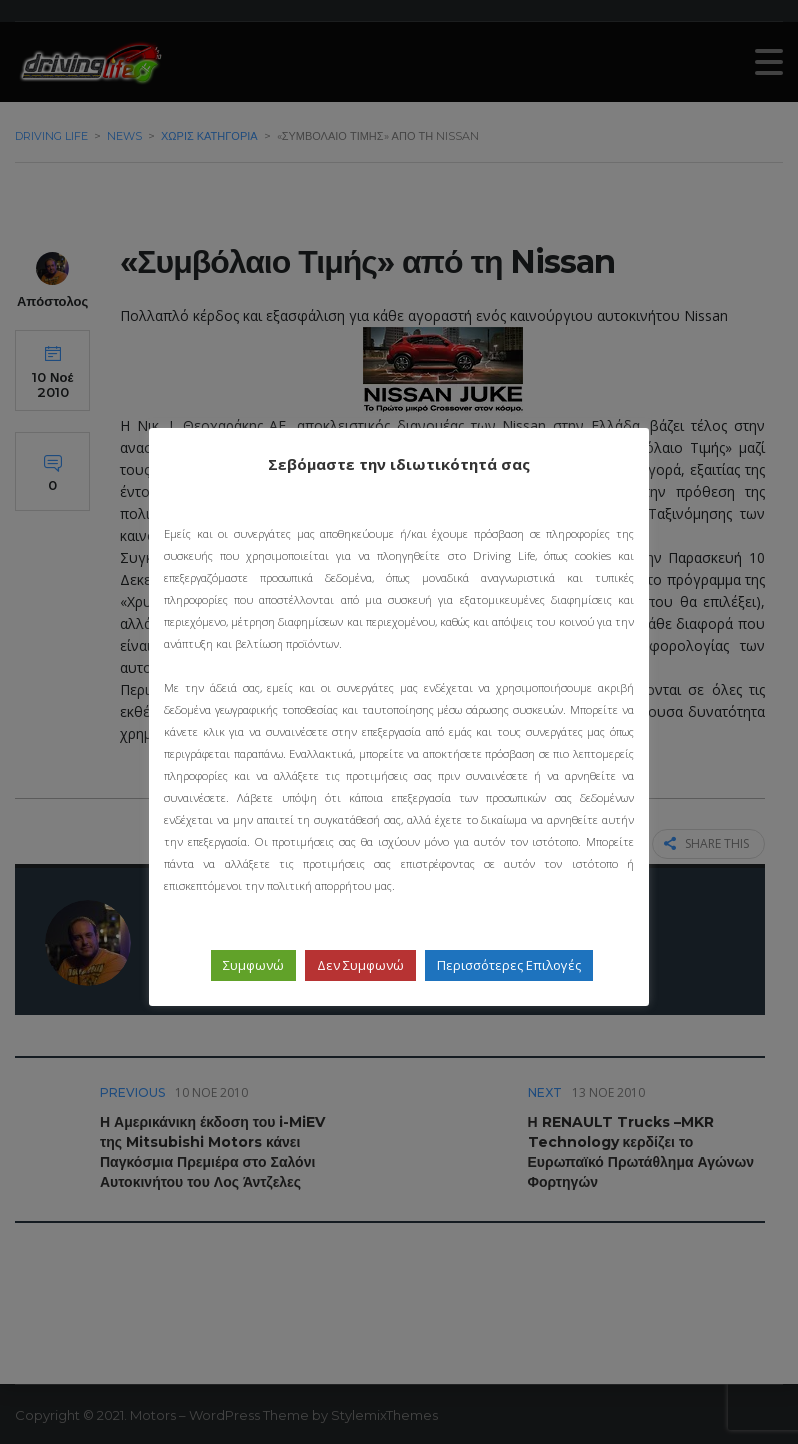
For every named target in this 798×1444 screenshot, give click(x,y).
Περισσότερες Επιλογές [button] (509, 965)
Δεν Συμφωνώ (360, 965)
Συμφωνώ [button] (253, 965)
